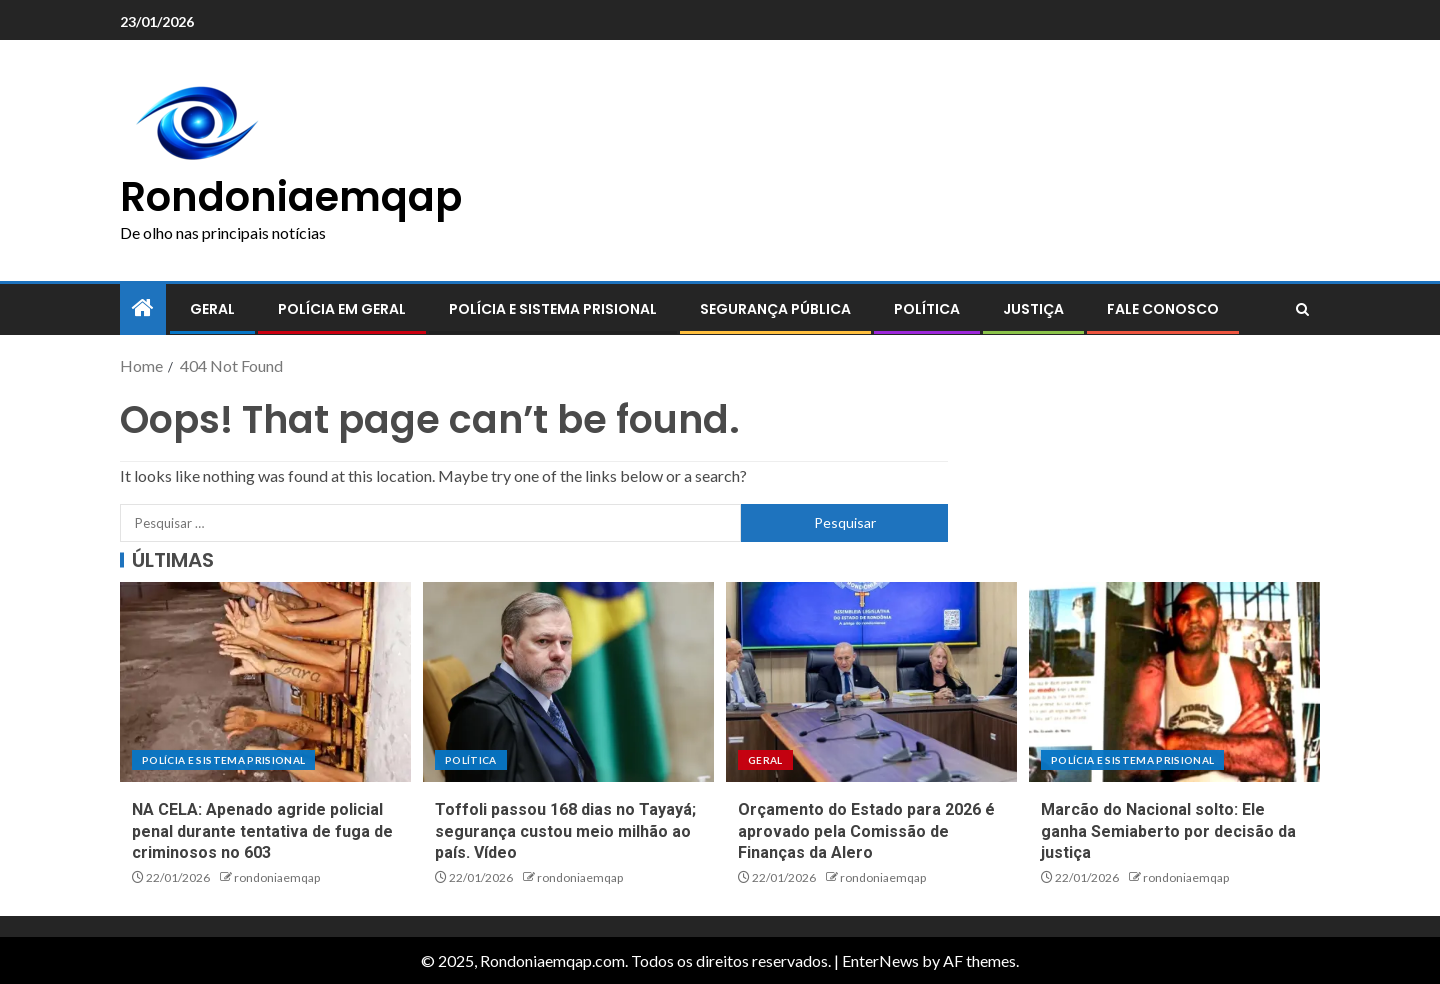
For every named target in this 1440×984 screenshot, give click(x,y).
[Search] (1302, 310)
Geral (212, 309)
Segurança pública (775, 309)
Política (927, 309)
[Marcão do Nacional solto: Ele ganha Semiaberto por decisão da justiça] (1174, 682)
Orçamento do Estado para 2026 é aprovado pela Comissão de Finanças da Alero (866, 831)
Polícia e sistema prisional (553, 309)
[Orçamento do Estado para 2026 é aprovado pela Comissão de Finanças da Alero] (871, 682)
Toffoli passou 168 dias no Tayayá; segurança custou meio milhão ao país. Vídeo (565, 831)
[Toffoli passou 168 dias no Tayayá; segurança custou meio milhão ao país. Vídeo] (568, 682)
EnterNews (880, 960)
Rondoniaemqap (291, 197)
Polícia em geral (342, 309)
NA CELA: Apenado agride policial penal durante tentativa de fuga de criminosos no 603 (262, 831)
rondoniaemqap (277, 877)
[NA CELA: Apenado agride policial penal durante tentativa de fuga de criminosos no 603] (265, 682)
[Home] (143, 308)
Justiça (1033, 309)
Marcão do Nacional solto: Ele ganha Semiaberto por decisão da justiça (1168, 831)
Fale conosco (1163, 309)
